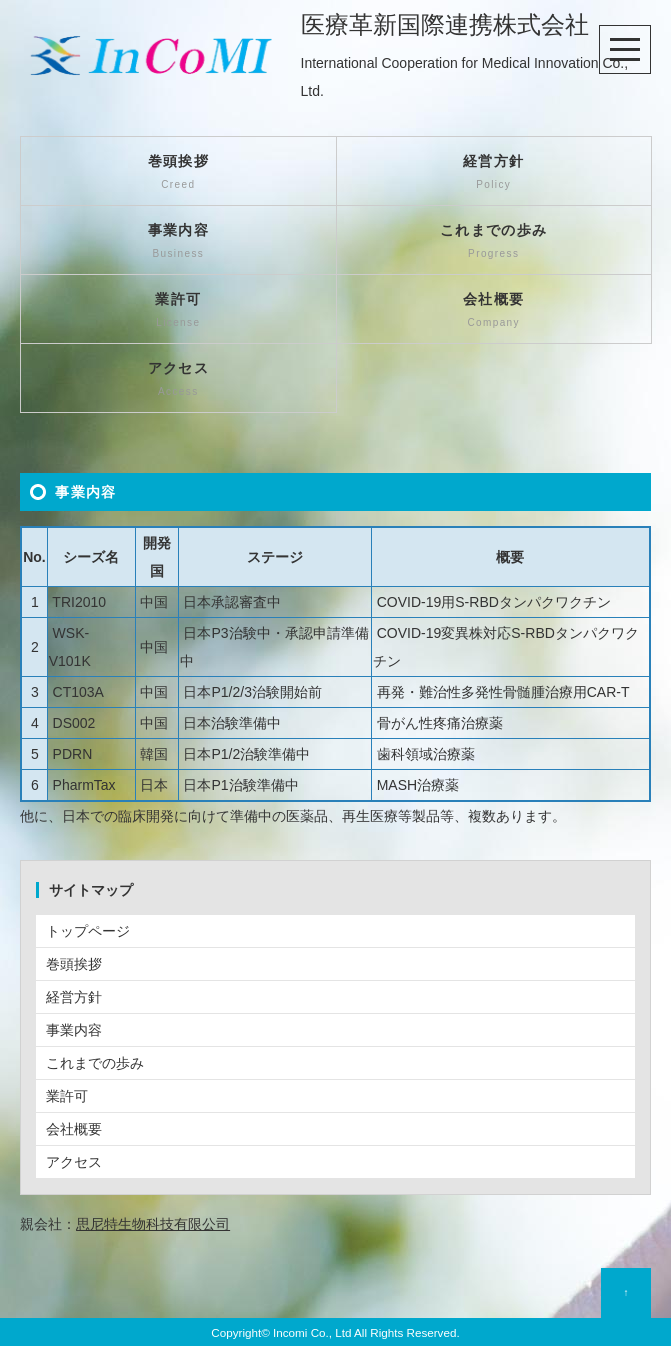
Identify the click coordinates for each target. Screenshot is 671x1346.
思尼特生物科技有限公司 (153, 1224)
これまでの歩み (494, 243)
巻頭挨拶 (178, 174)
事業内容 (178, 243)
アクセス (178, 381)
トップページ (88, 931)
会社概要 (494, 312)
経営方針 (494, 174)
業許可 (178, 312)
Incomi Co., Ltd (312, 1332)
